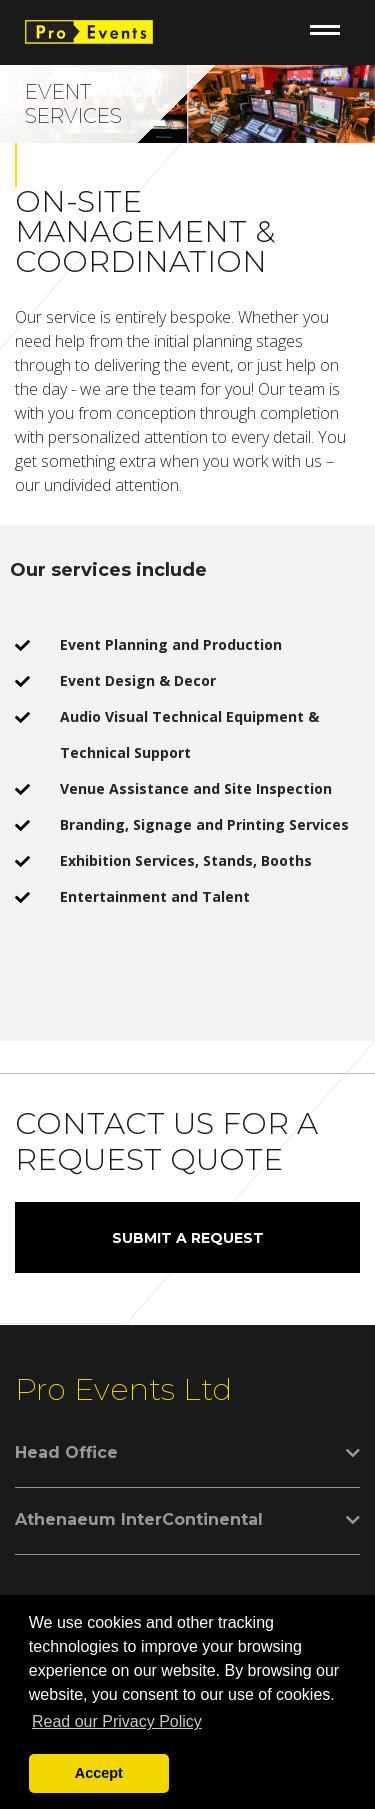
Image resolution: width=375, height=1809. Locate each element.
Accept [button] (99, 1773)
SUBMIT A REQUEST (188, 1238)
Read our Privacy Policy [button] (117, 1721)
